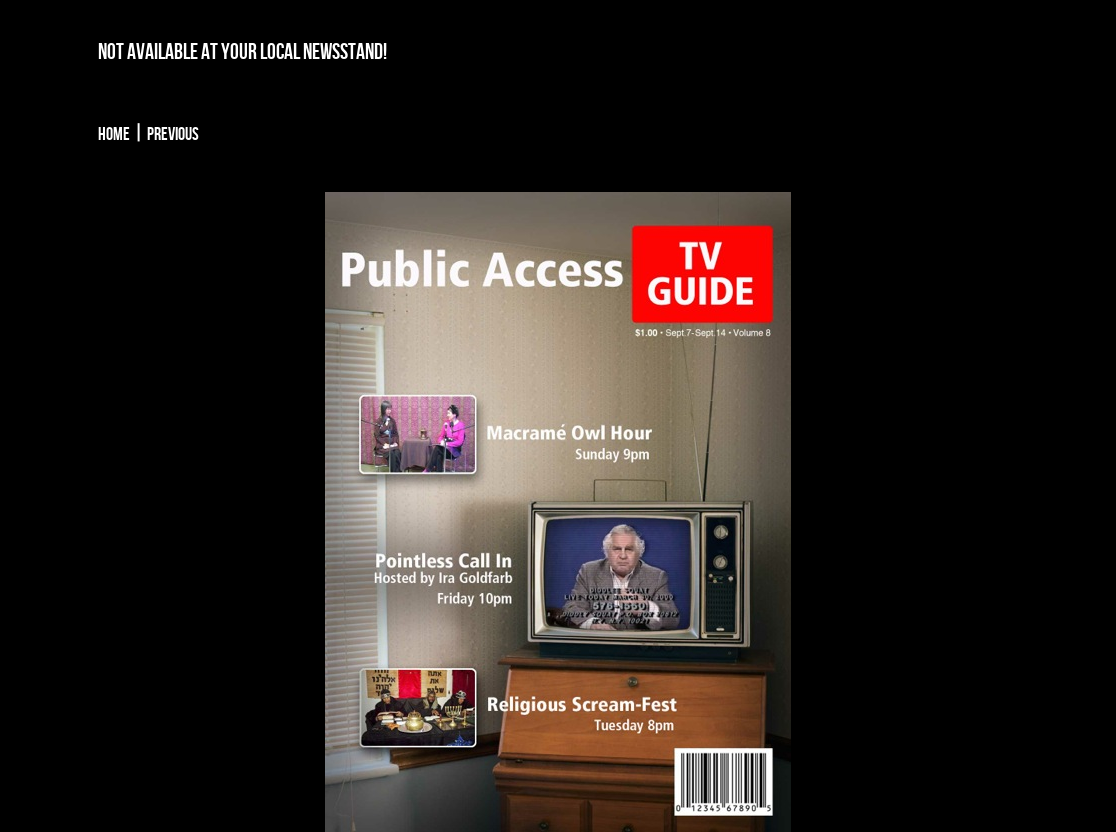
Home (114, 134)
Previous (173, 134)
